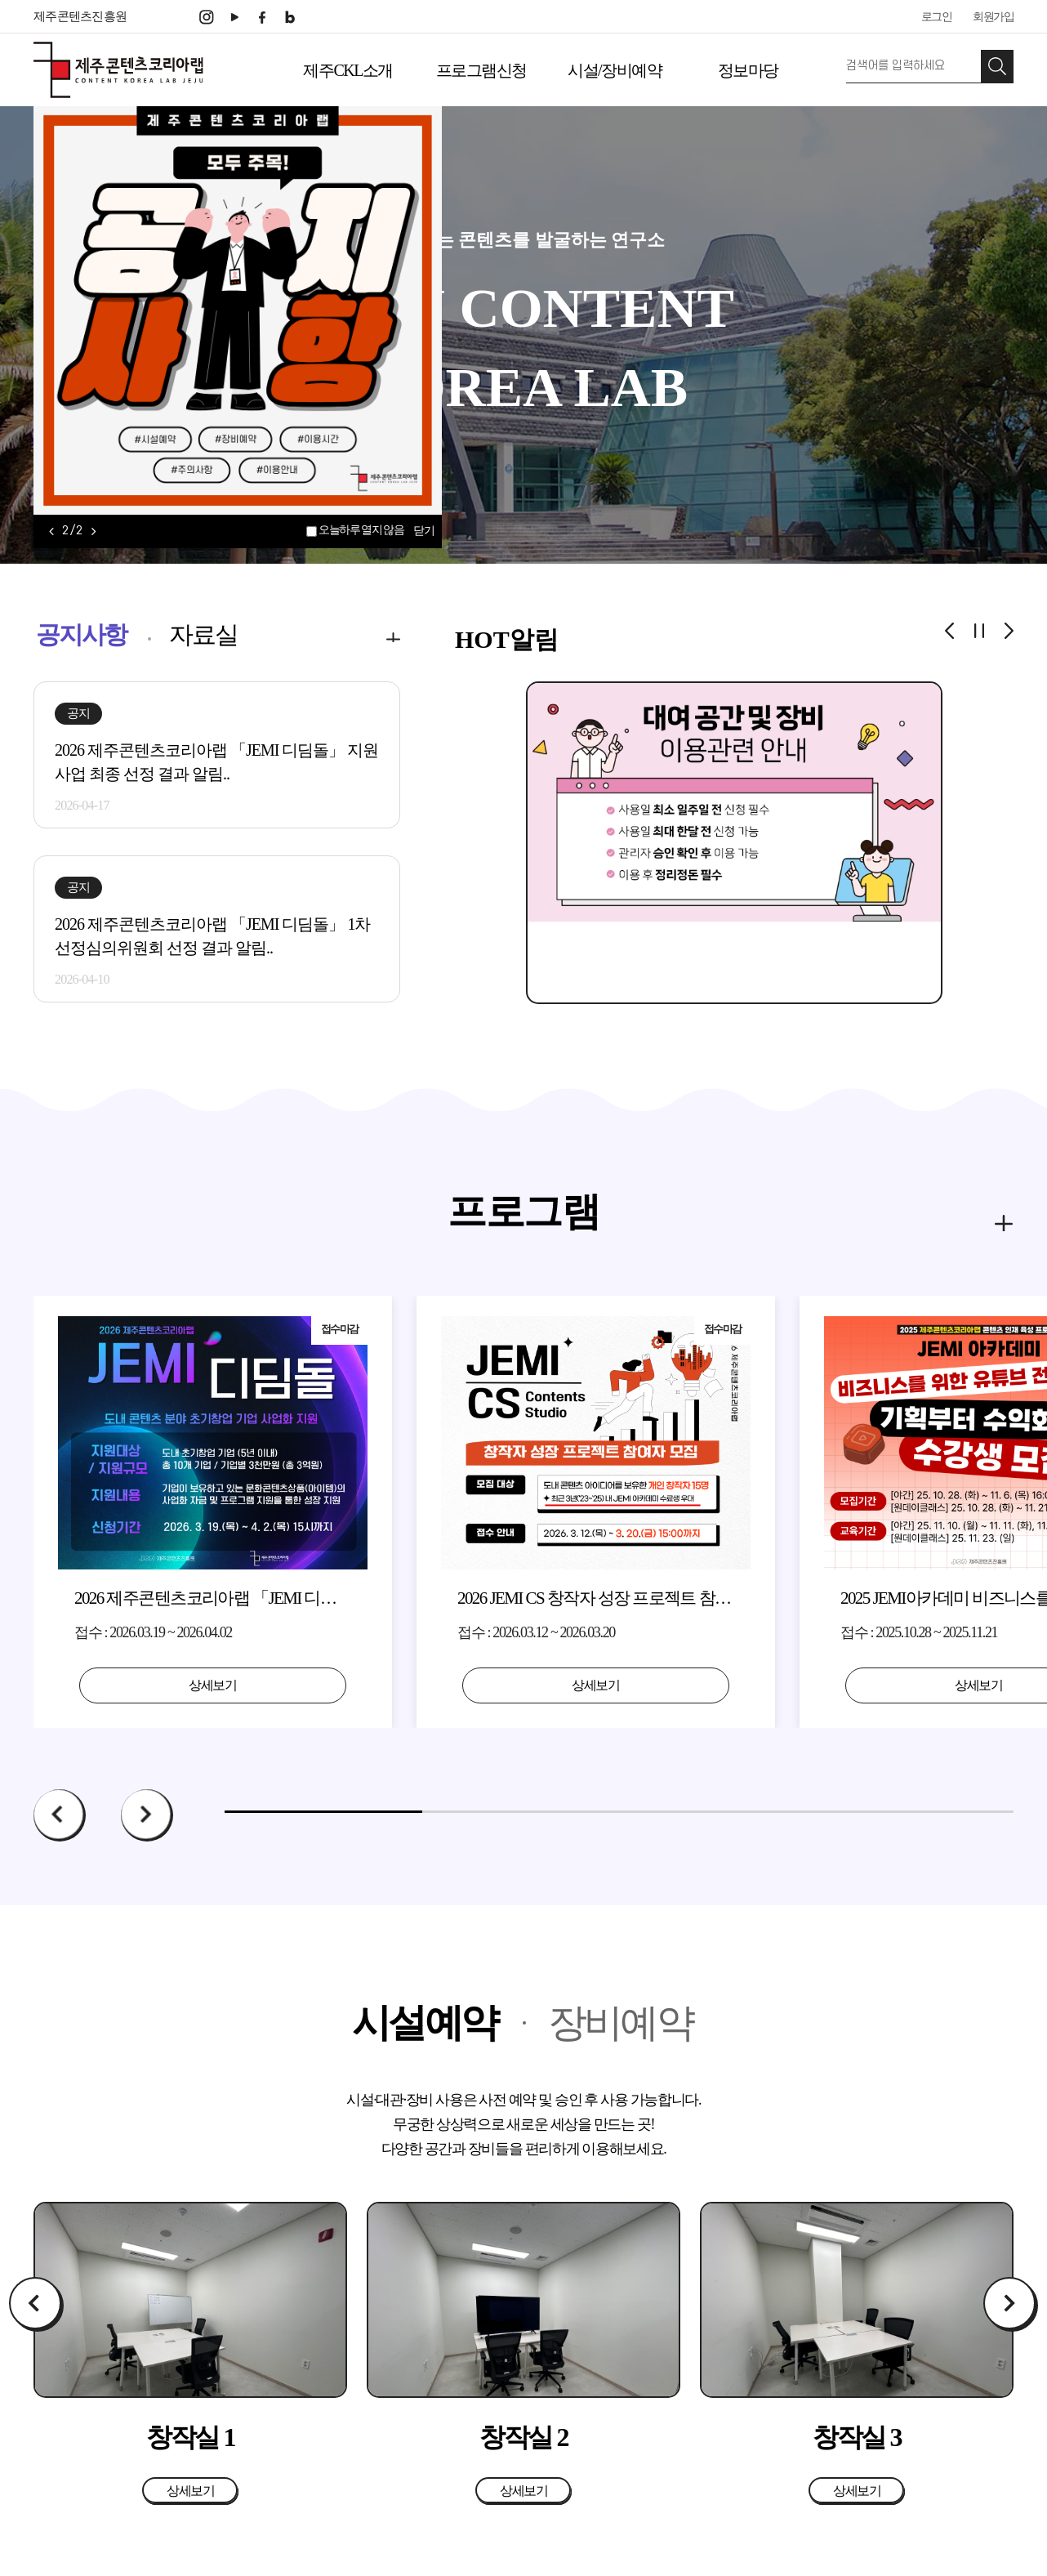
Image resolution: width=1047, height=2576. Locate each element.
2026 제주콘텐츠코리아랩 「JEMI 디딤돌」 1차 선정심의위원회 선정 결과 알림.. (212, 936)
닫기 (423, 531)
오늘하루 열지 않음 (361, 530)
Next (147, 1815)
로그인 (936, 17)
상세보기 (213, 1685)
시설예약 (424, 2022)
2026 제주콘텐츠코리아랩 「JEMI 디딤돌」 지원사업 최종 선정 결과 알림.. (216, 762)
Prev (59, 1815)
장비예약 (620, 2022)
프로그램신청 (481, 70)
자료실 (203, 634)
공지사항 (81, 634)
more (370, 635)
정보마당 (748, 70)
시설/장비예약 (615, 70)
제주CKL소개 (348, 70)
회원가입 (993, 17)
